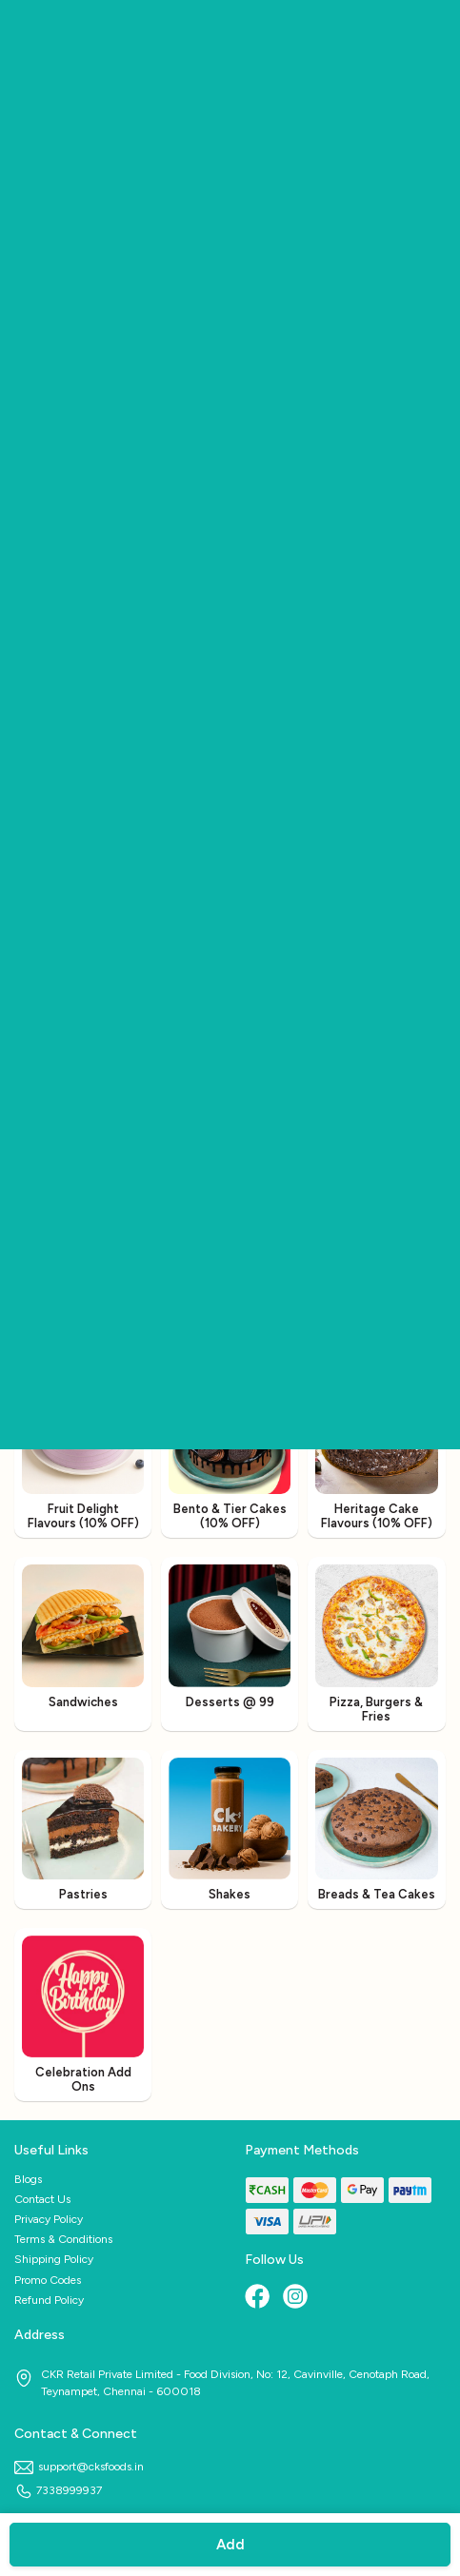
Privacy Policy (48, 2219)
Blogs (28, 2179)
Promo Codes (47, 2280)
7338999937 (58, 2490)
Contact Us (42, 2199)
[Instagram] (297, 2298)
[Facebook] (259, 2298)
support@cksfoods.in (79, 2466)
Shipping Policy (53, 2259)
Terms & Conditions (63, 2239)
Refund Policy (49, 2300)
